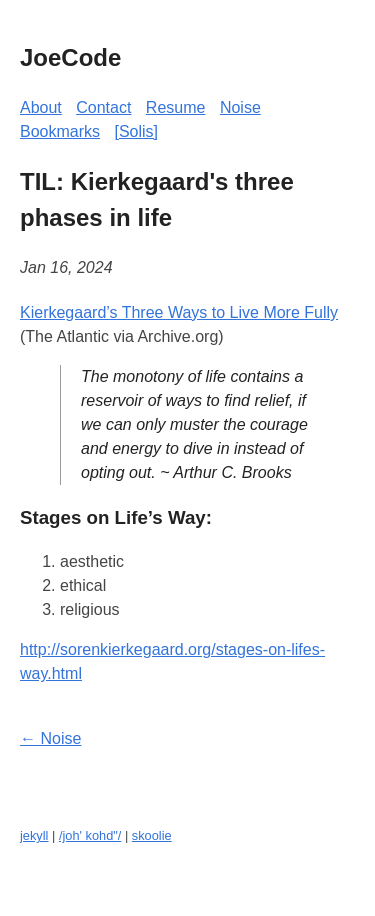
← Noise (50, 738)
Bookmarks (60, 131)
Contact (103, 107)
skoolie (152, 835)
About (41, 107)
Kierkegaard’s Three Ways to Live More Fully (179, 312)
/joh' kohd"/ (90, 835)
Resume (176, 107)
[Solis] (136, 131)
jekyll (34, 835)
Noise (240, 107)
